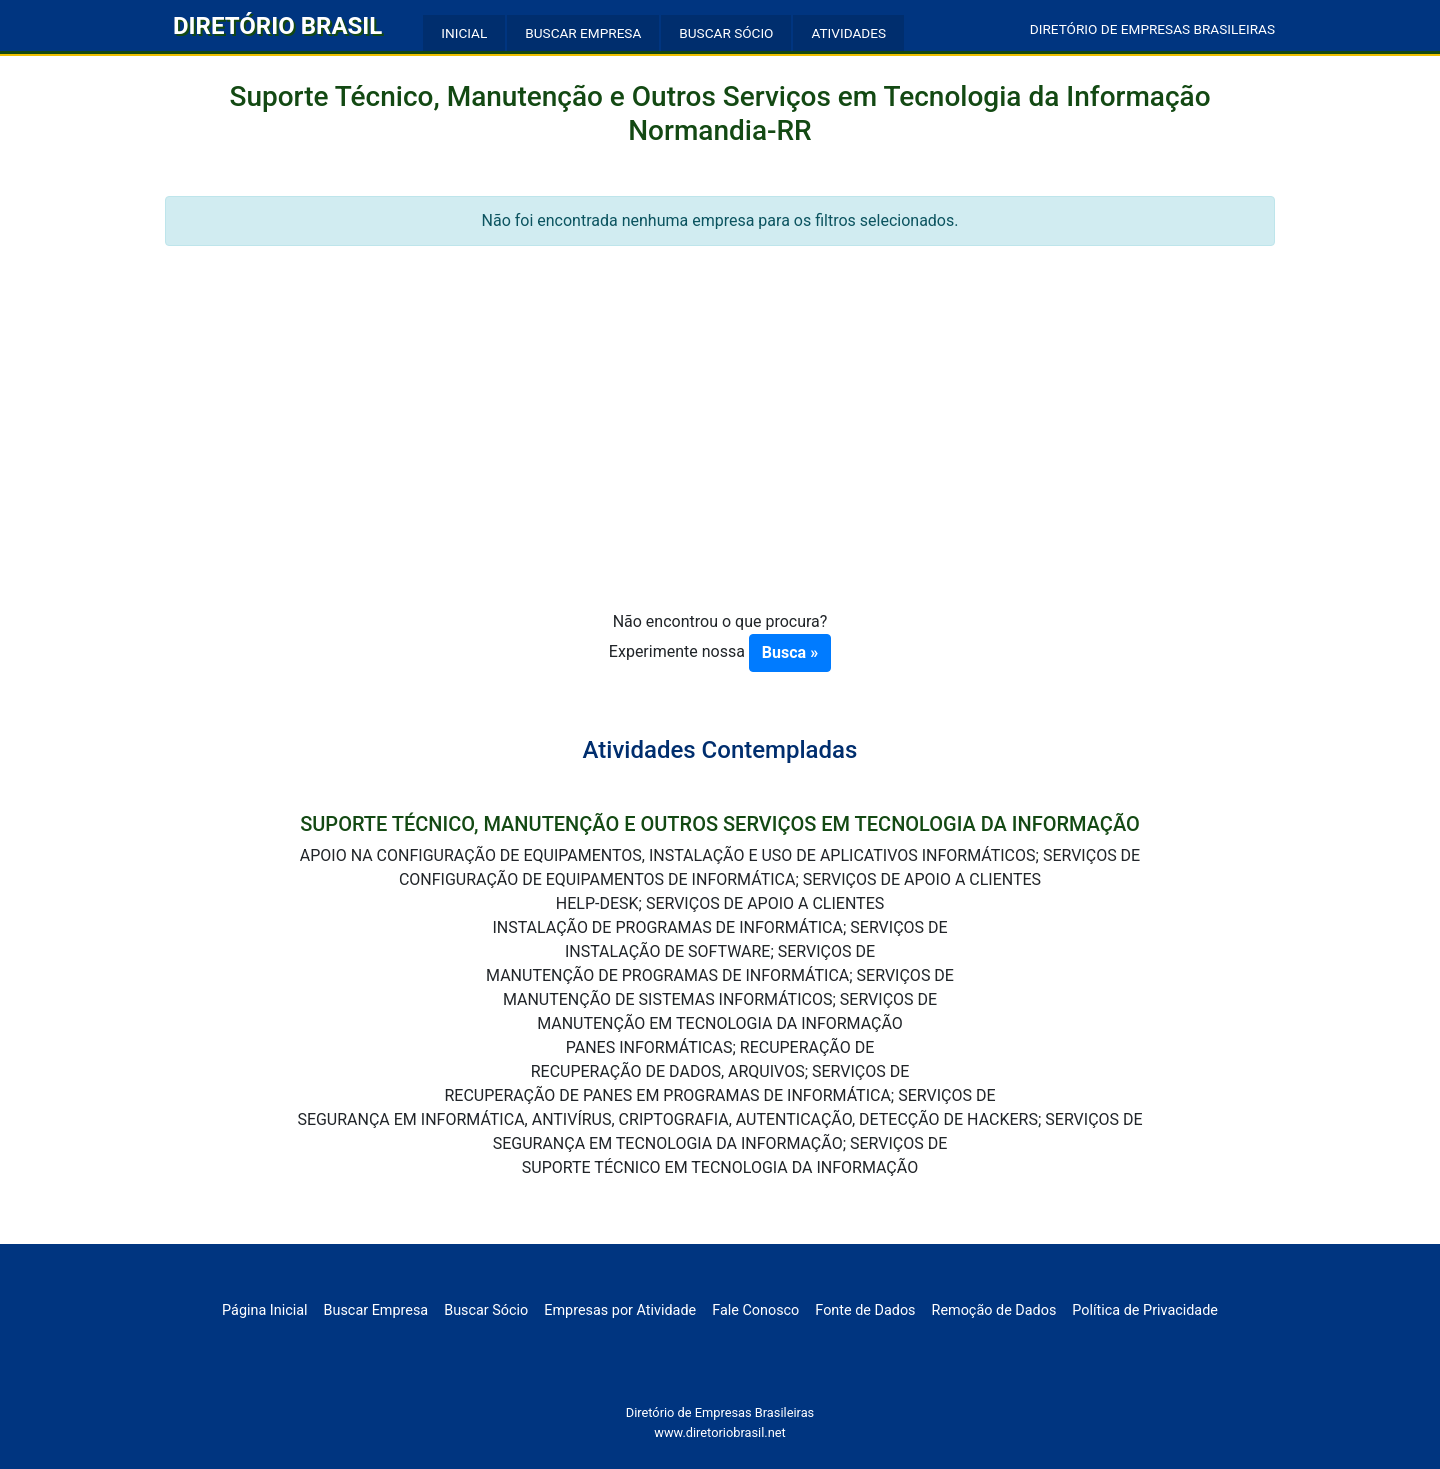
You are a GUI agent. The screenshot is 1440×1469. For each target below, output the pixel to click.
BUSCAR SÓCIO (726, 33)
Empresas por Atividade (620, 1310)
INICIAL (464, 33)
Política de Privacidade (1145, 1310)
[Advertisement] (720, 460)
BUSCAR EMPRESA (583, 33)
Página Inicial (264, 1310)
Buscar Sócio (486, 1310)
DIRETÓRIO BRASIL (277, 26)
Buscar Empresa (376, 1310)
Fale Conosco (755, 1310)
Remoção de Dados (994, 1310)
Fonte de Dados (865, 1310)
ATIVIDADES (848, 33)
